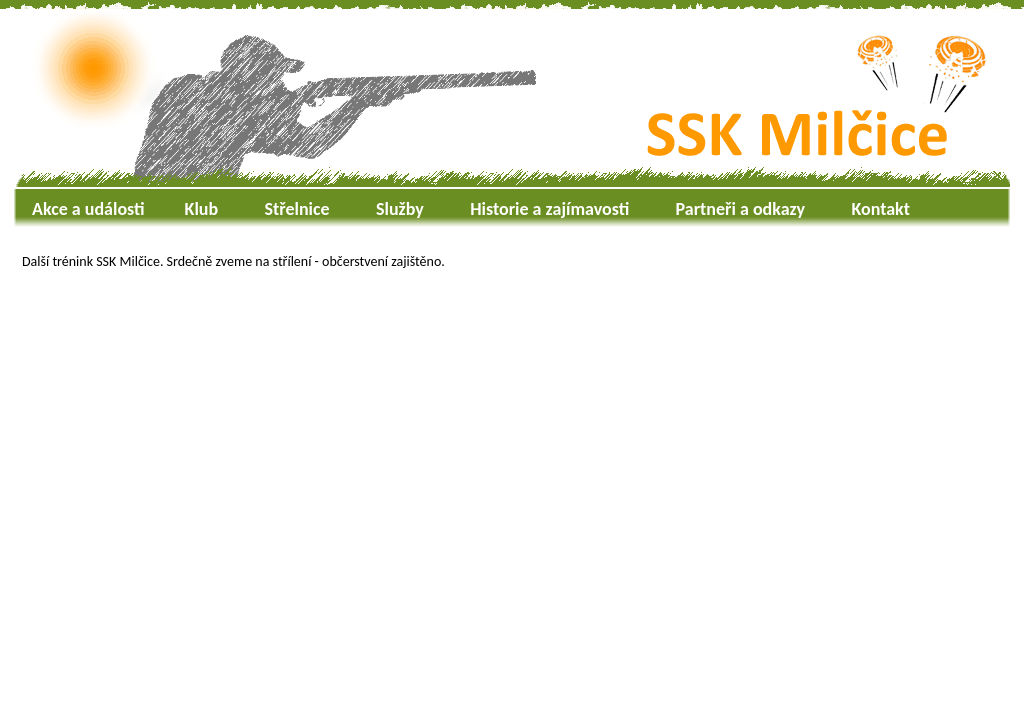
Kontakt (880, 209)
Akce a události (88, 209)
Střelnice (297, 209)
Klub (202, 209)
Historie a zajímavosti (549, 209)
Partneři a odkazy (741, 209)
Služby (400, 209)
